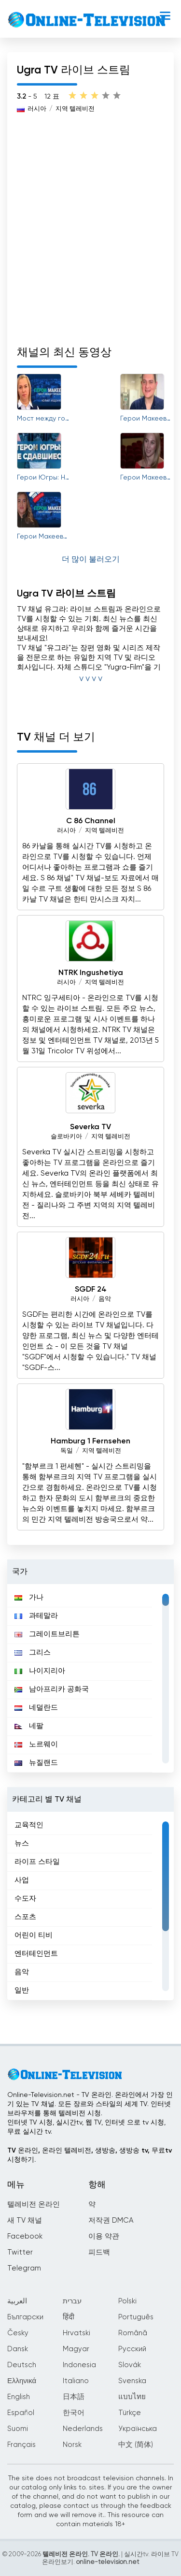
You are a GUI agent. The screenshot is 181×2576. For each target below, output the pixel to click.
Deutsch (21, 2365)
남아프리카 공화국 (51, 1689)
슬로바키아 (66, 1137)
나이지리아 (39, 1670)
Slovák (129, 2365)
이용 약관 (103, 2236)
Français (21, 2444)
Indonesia (79, 2365)
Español (20, 2412)
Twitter (20, 2252)
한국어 (73, 2412)
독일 (66, 1451)
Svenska (132, 2381)
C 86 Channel (90, 821)
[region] (90, 1678)
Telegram (24, 2268)
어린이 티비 (33, 1935)
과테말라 (36, 1615)
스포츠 (25, 1917)
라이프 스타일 (37, 1861)
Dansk (17, 2349)
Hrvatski (76, 2333)
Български (25, 2317)
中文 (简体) (135, 2444)
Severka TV (90, 1127)
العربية (17, 2301)
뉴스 (21, 1843)
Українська (137, 2428)
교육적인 (28, 1825)
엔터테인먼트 (36, 1953)
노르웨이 (36, 1744)
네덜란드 (36, 1707)
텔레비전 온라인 (33, 2204)
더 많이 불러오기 (91, 560)
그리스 (32, 1652)
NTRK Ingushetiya (90, 973)
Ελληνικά (21, 2381)
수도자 (25, 1898)
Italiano (76, 2381)
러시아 (37, 109)
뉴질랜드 (36, 1762)
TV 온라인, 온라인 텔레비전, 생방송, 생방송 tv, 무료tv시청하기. (89, 2155)
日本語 (73, 2397)
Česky (17, 2333)
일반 (21, 1990)
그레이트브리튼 (47, 1634)
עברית (72, 2301)
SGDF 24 (91, 1290)
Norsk (72, 2444)
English (18, 2397)
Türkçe (129, 2412)
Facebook (24, 2236)
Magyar (76, 2349)
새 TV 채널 (24, 2220)
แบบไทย (132, 2397)
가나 (28, 1597)
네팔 (28, 1726)
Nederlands (83, 2428)
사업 (21, 1880)
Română (132, 2333)
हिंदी (68, 2317)
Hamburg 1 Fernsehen (90, 1441)
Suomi (17, 2428)
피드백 (99, 2252)
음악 (104, 1299)
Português (135, 2317)
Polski (127, 2301)
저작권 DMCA (110, 2220)
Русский (132, 2349)
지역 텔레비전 (75, 109)
